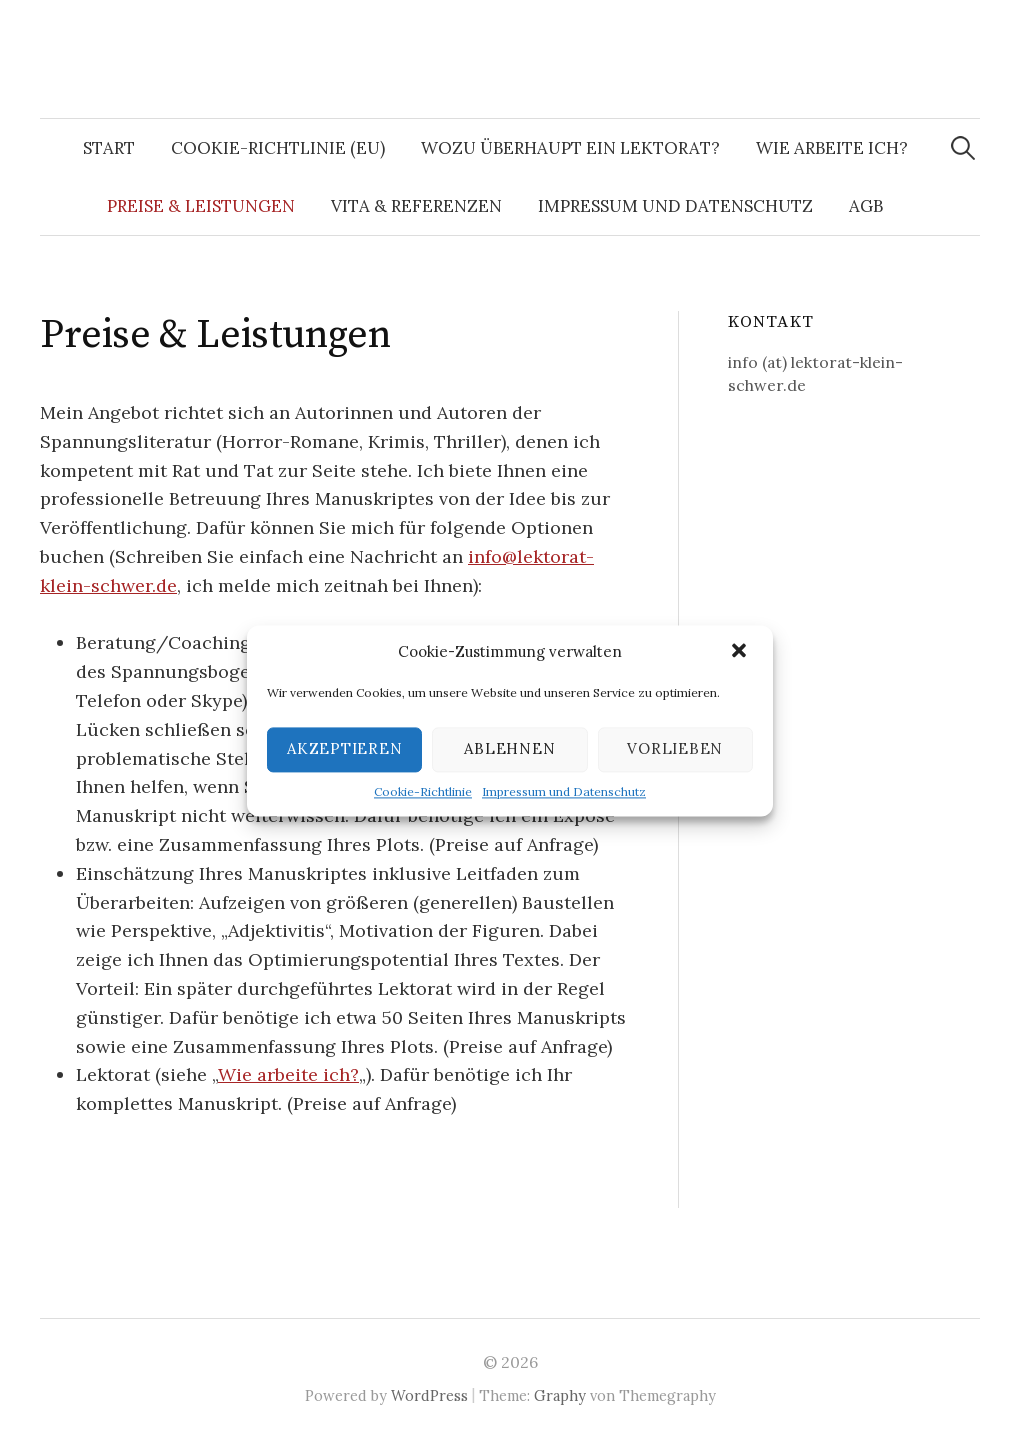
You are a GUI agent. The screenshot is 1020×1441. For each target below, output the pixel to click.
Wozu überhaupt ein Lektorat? (570, 148)
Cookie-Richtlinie (423, 791)
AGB (866, 206)
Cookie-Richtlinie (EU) (278, 148)
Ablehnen (509, 748)
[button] (741, 652)
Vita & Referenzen (416, 206)
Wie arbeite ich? (832, 148)
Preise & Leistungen (201, 206)
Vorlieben (675, 748)
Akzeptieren (344, 748)
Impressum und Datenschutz (564, 791)
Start (109, 148)
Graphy (560, 1395)
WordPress (429, 1395)
